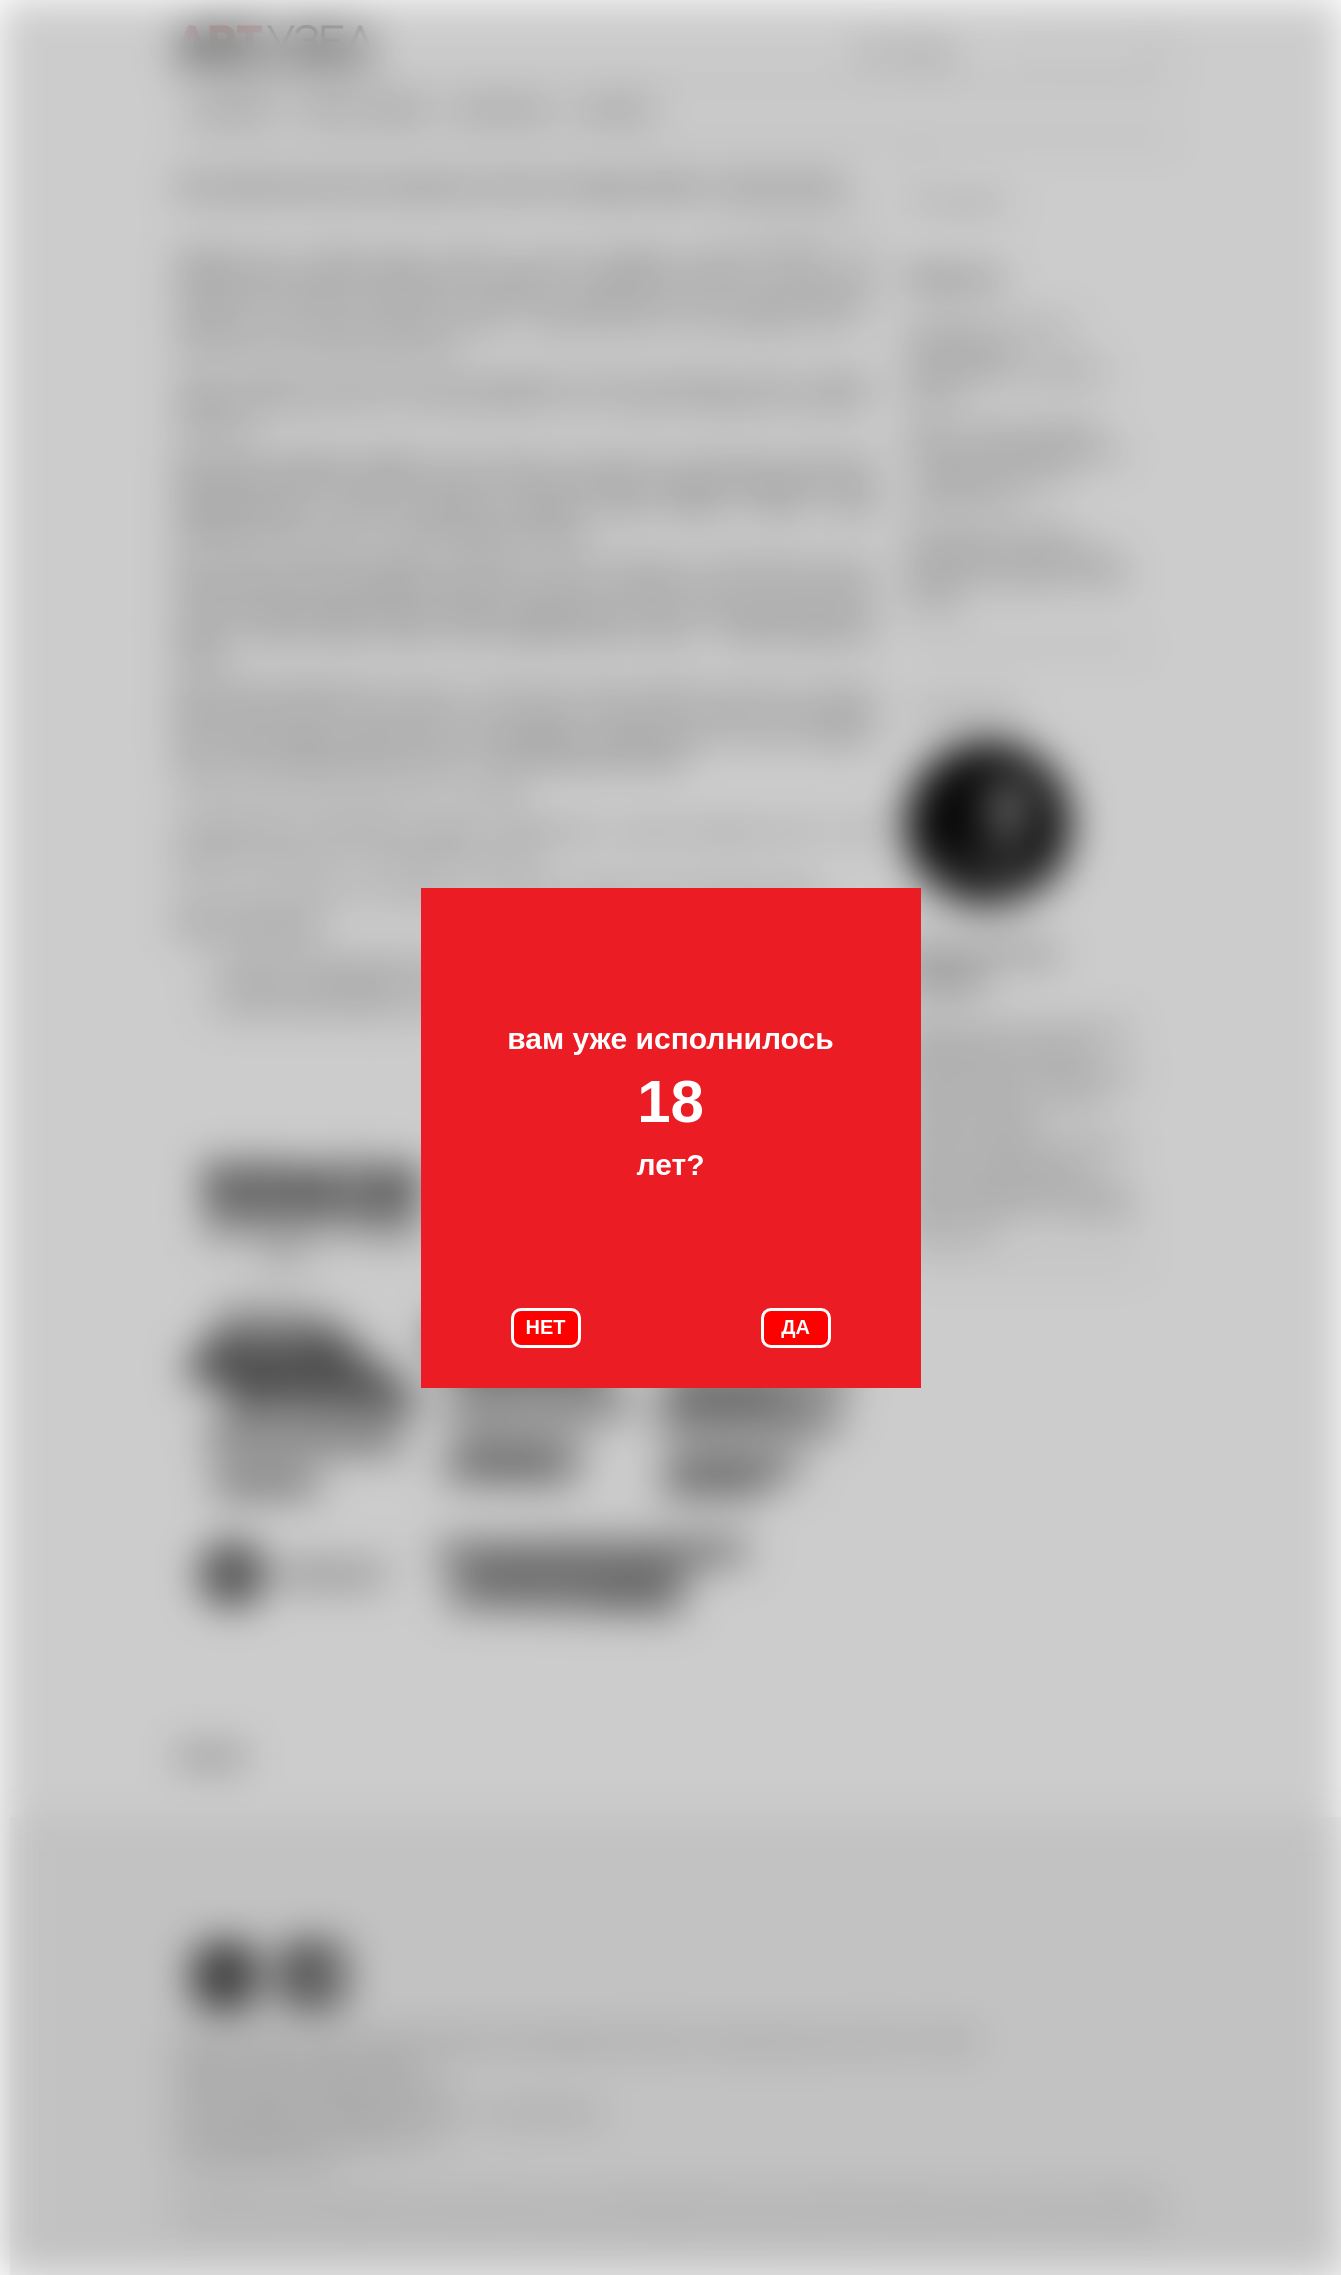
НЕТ (546, 1327)
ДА (795, 1327)
